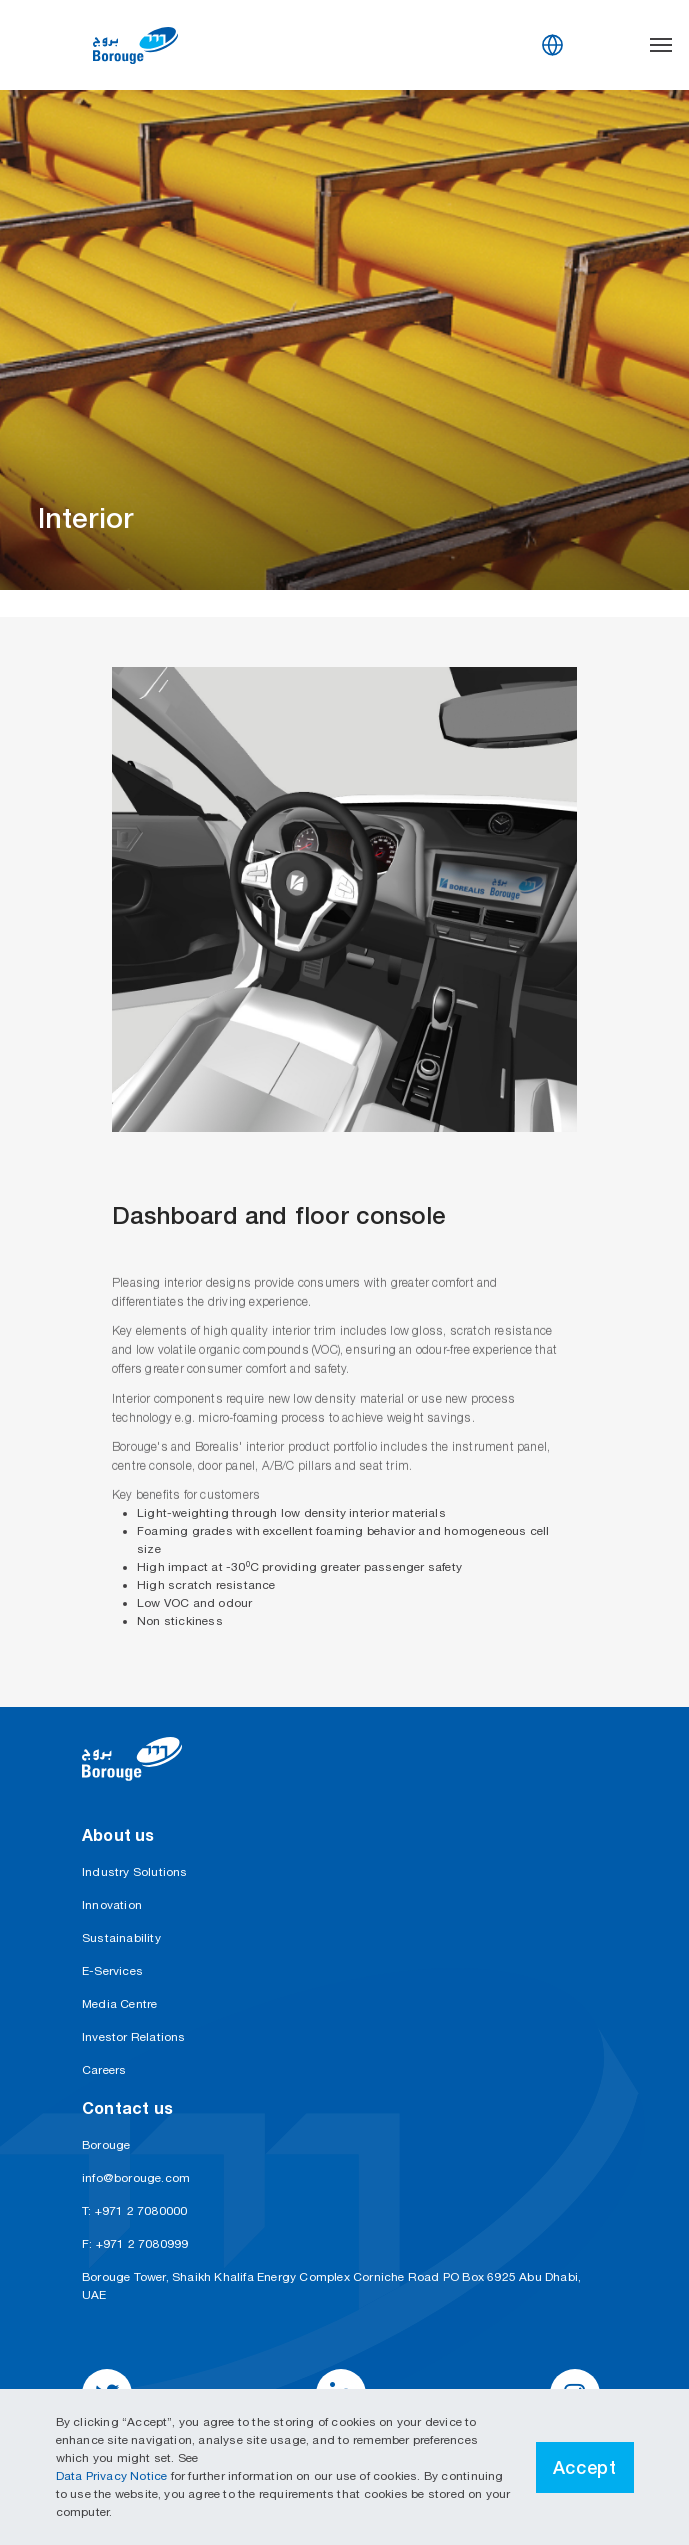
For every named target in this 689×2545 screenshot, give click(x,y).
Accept (585, 2467)
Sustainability (121, 1938)
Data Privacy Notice (113, 2476)
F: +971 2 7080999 (135, 2244)
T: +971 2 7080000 (134, 2211)
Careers (104, 2070)
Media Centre (119, 2004)
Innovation (112, 1905)
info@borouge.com (136, 2178)
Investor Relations (134, 2037)
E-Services (112, 1971)
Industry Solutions (135, 1872)
